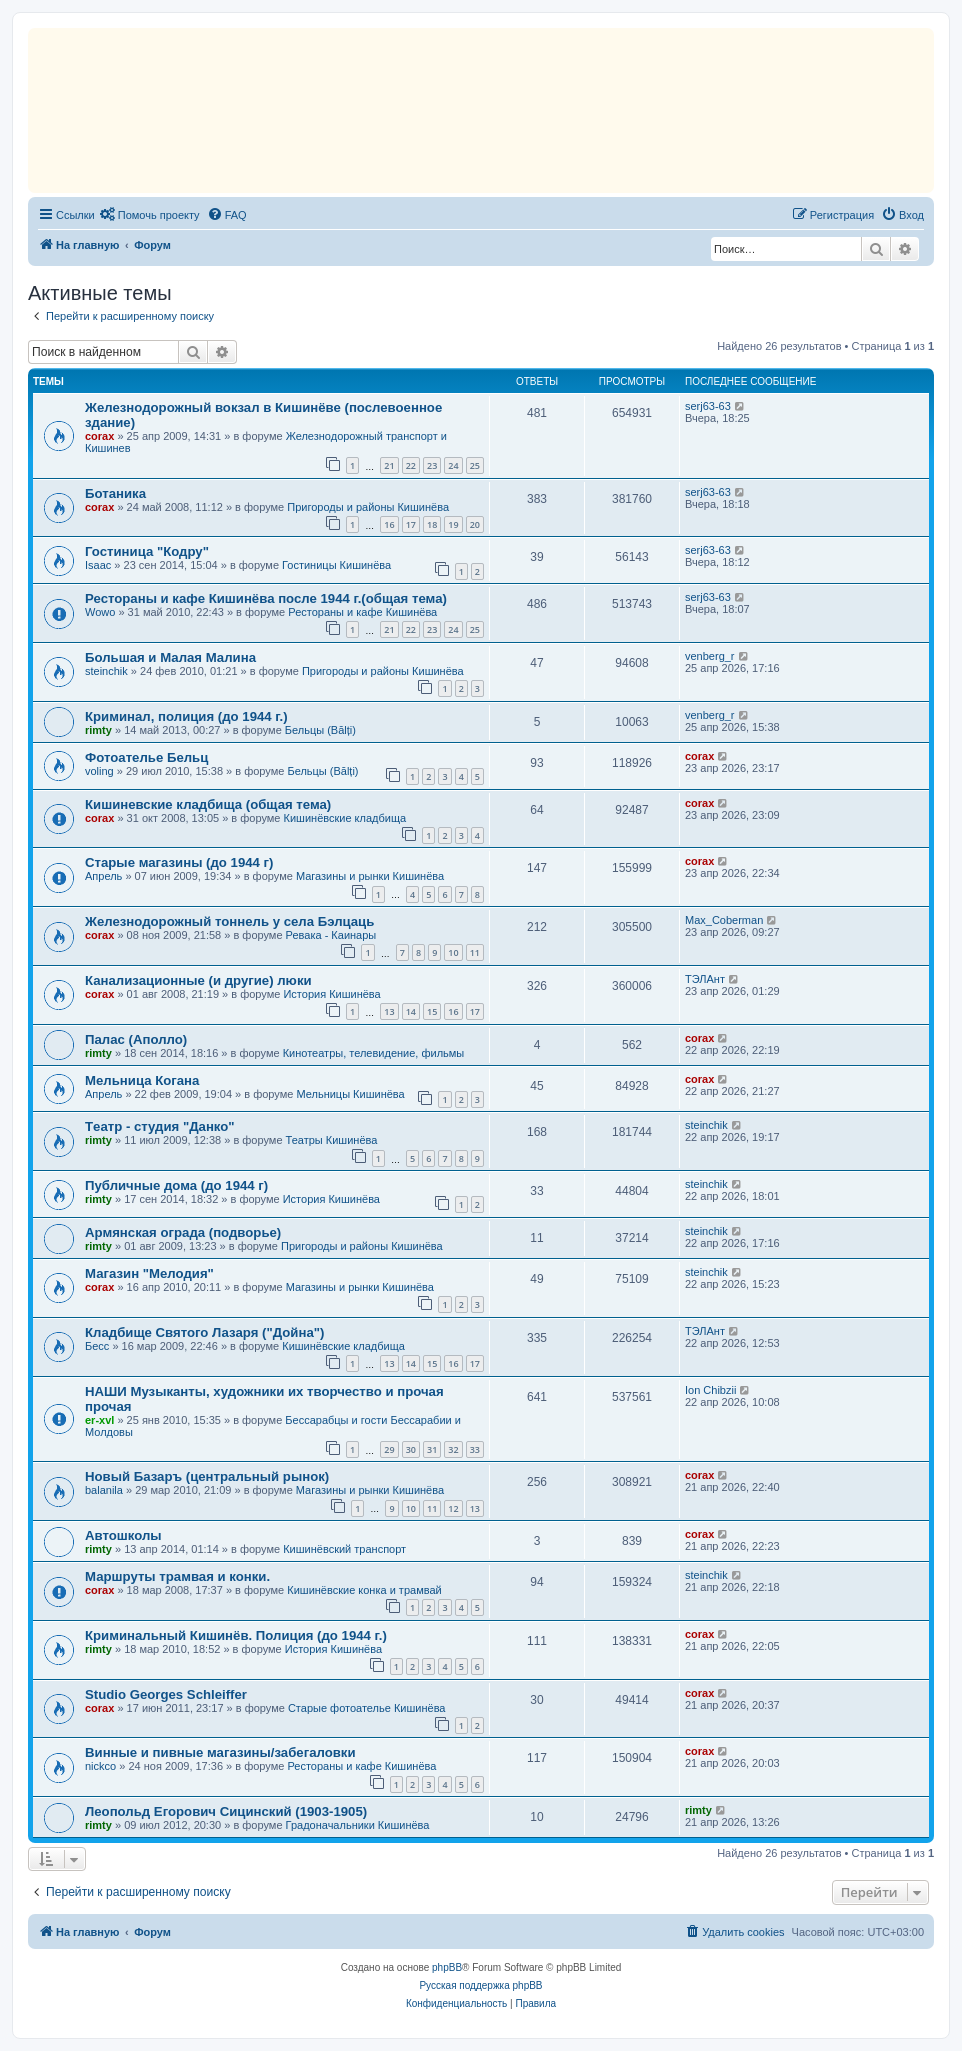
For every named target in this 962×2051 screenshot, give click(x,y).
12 (453, 1508)
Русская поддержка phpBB (480, 1985)
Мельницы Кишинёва (350, 1094)
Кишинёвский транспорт (344, 1549)
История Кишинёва (331, 994)
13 (389, 1011)
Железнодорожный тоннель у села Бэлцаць (229, 921)
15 (432, 1011)
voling (99, 771)
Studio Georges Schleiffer (166, 1694)
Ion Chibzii (710, 1390)
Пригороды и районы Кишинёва (368, 507)
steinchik (106, 671)
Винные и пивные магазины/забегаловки (220, 1752)
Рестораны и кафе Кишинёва (362, 612)
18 (432, 524)
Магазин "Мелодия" (149, 1273)
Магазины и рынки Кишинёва (370, 876)
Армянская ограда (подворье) (183, 1232)
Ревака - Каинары (331, 935)
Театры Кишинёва (332, 1140)
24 (453, 465)
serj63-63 (708, 406)
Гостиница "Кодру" (147, 551)
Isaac (98, 565)
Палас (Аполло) (136, 1039)
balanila (104, 1490)
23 (432, 465)
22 (411, 465)
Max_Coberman (724, 920)
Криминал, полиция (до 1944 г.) (186, 716)
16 (389, 524)
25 (475, 465)
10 (453, 952)
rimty (98, 730)
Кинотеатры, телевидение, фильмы (374, 1053)
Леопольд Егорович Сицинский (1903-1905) (226, 1811)
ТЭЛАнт (705, 979)
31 (432, 1449)
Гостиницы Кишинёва (336, 565)
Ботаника (115, 493)
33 (475, 1449)
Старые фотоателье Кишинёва (367, 1708)
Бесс (97, 1346)
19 (453, 524)
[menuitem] (150, 215)
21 (389, 465)
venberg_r (710, 656)
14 (411, 1011)
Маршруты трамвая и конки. (177, 1576)
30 (411, 1449)
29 (389, 1449)
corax (99, 436)
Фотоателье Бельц (146, 757)
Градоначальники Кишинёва (358, 1825)
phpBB (447, 1967)
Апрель (103, 876)
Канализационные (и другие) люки (198, 980)
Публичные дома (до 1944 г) (176, 1185)
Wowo (100, 612)
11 (475, 952)
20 (475, 524)
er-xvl (99, 1420)
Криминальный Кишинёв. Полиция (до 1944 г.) (236, 1635)
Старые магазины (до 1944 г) (179, 862)
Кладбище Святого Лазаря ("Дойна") (204, 1332)
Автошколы (123, 1535)
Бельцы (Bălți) (320, 730)
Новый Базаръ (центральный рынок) (207, 1476)
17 (411, 524)
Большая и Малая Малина (170, 657)
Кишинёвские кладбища (345, 818)
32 (453, 1449)
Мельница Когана (142, 1080)
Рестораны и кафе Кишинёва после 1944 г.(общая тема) (266, 598)
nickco (100, 1766)
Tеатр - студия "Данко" (160, 1126)
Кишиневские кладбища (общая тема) (208, 804)
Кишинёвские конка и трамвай (364, 1590)
